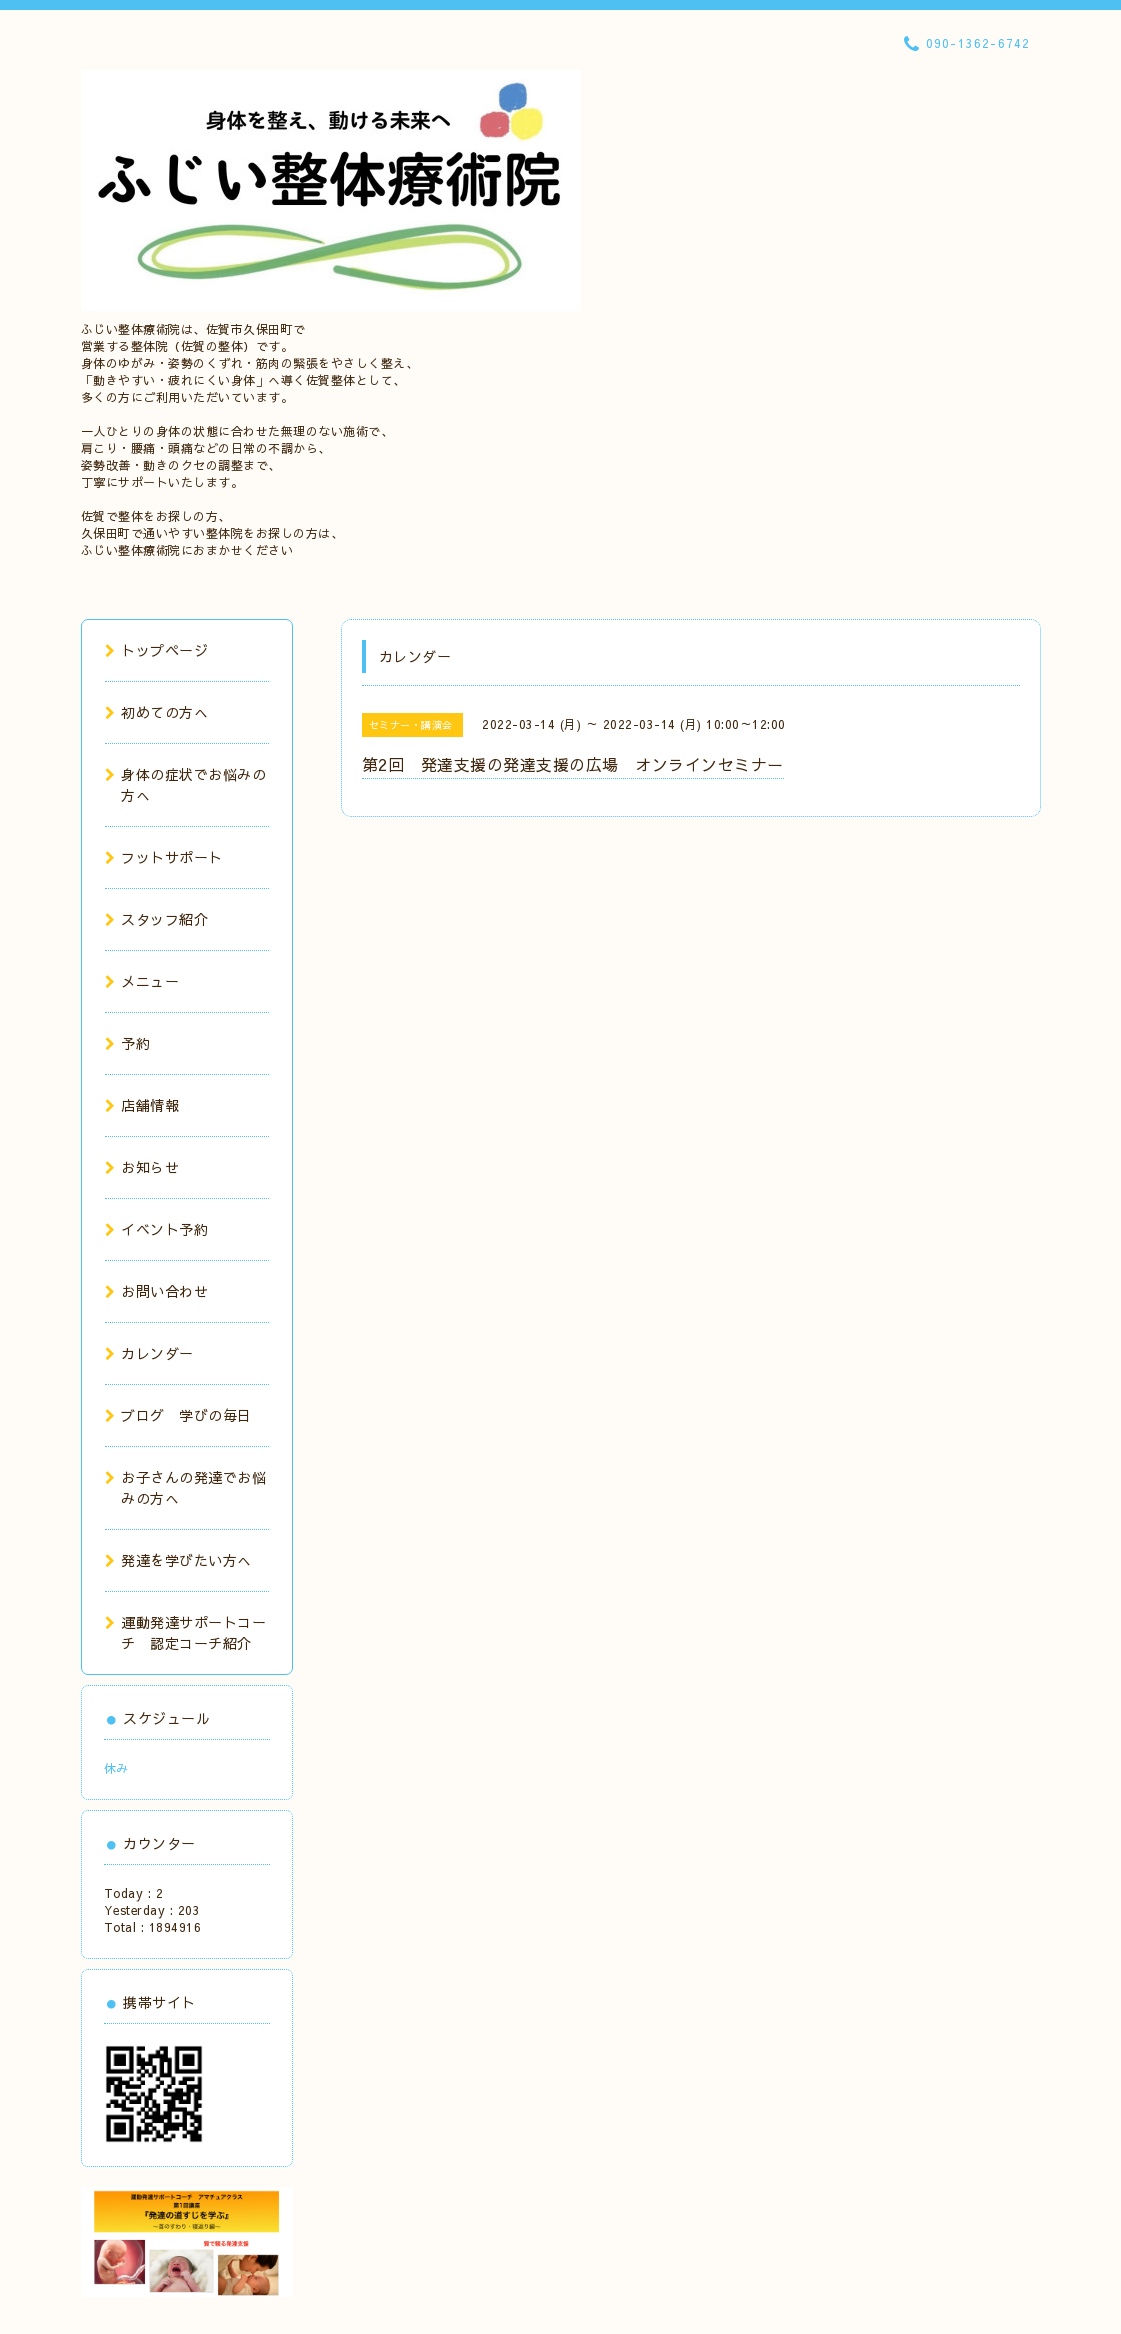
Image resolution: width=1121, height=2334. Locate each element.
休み (116, 1768)
